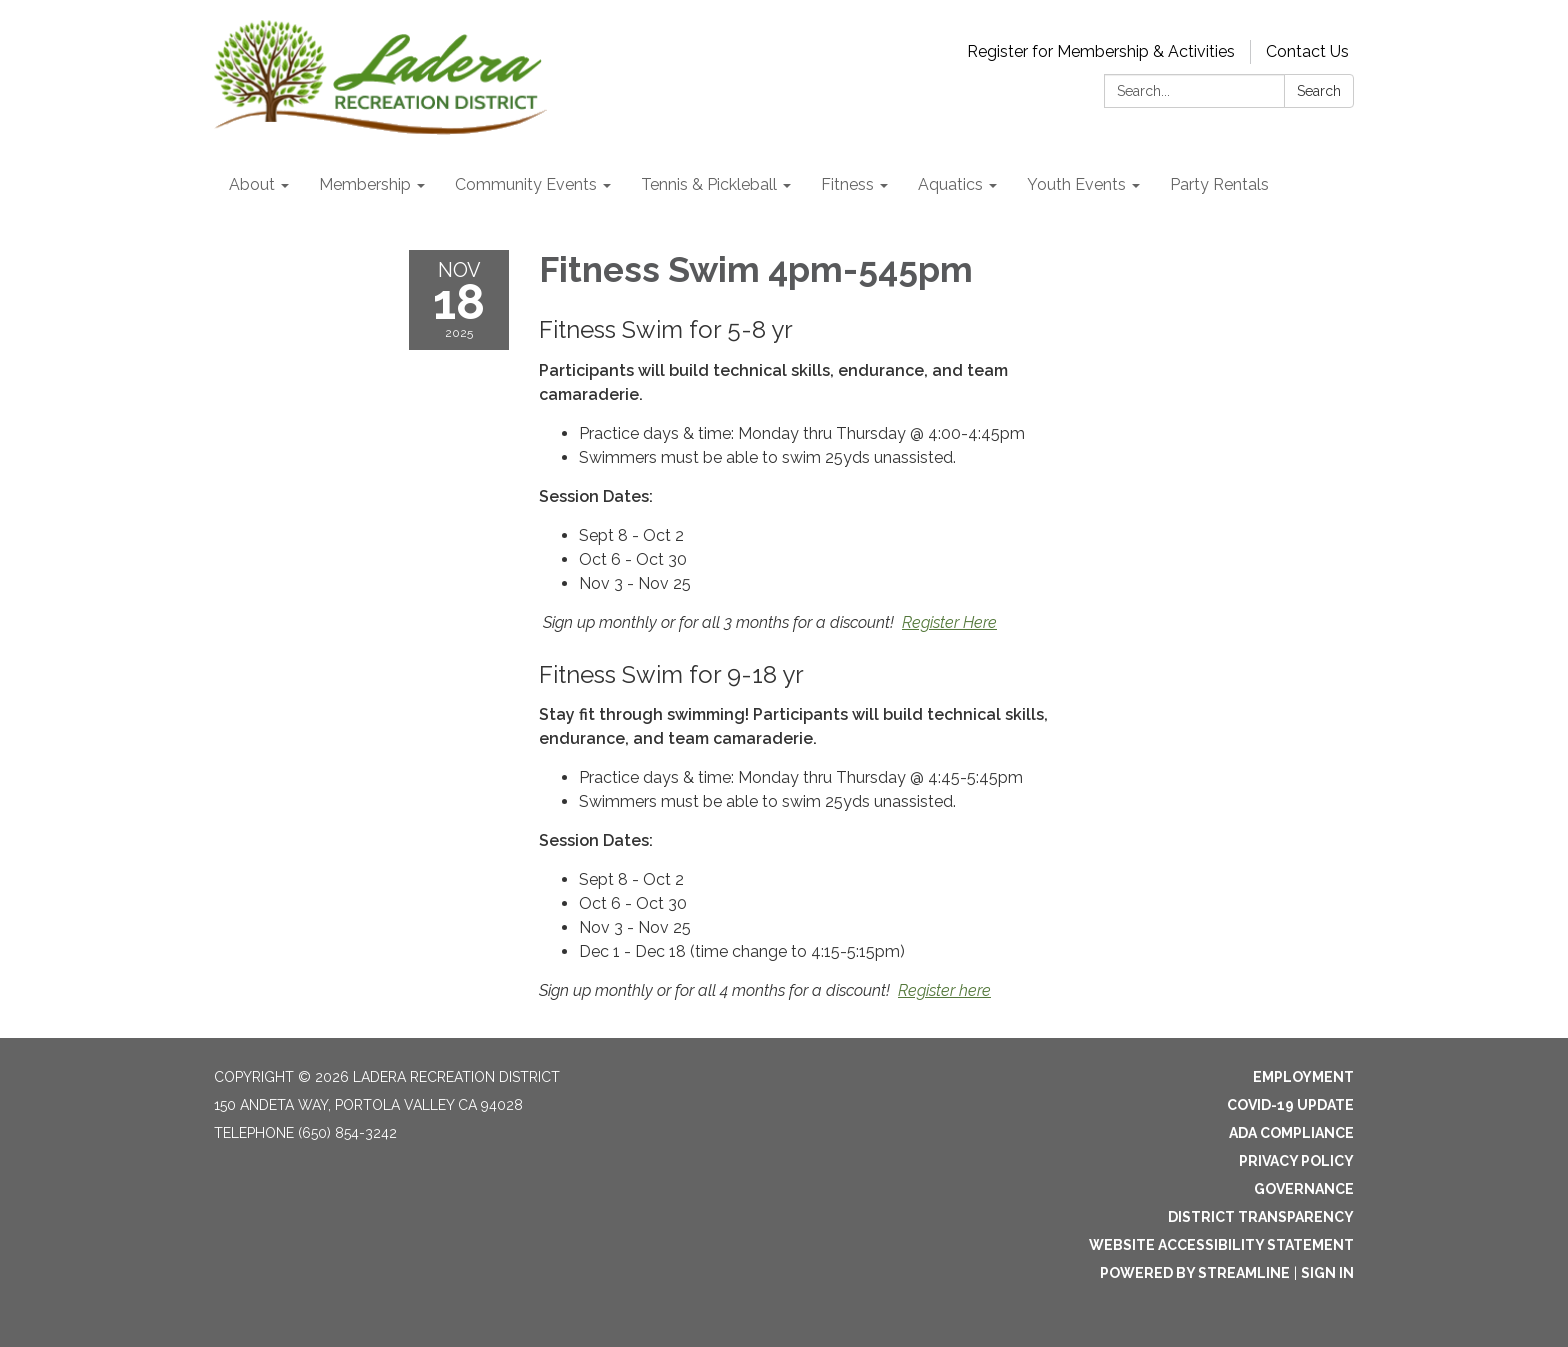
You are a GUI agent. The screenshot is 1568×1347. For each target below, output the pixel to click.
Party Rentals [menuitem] (1219, 184)
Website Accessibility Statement (1221, 1245)
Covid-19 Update (1290, 1105)
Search (1319, 91)
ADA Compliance (1291, 1133)
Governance (1304, 1189)
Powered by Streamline (1195, 1273)
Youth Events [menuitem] (1076, 184)
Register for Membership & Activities (1101, 51)
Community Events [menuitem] (526, 184)
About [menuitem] (252, 184)
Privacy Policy (1296, 1161)
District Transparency (1261, 1217)
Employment (1303, 1077)
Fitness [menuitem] (847, 184)
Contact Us (1307, 51)
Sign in (1327, 1273)
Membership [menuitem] (365, 184)
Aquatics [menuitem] (950, 184)
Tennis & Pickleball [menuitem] (709, 184)
